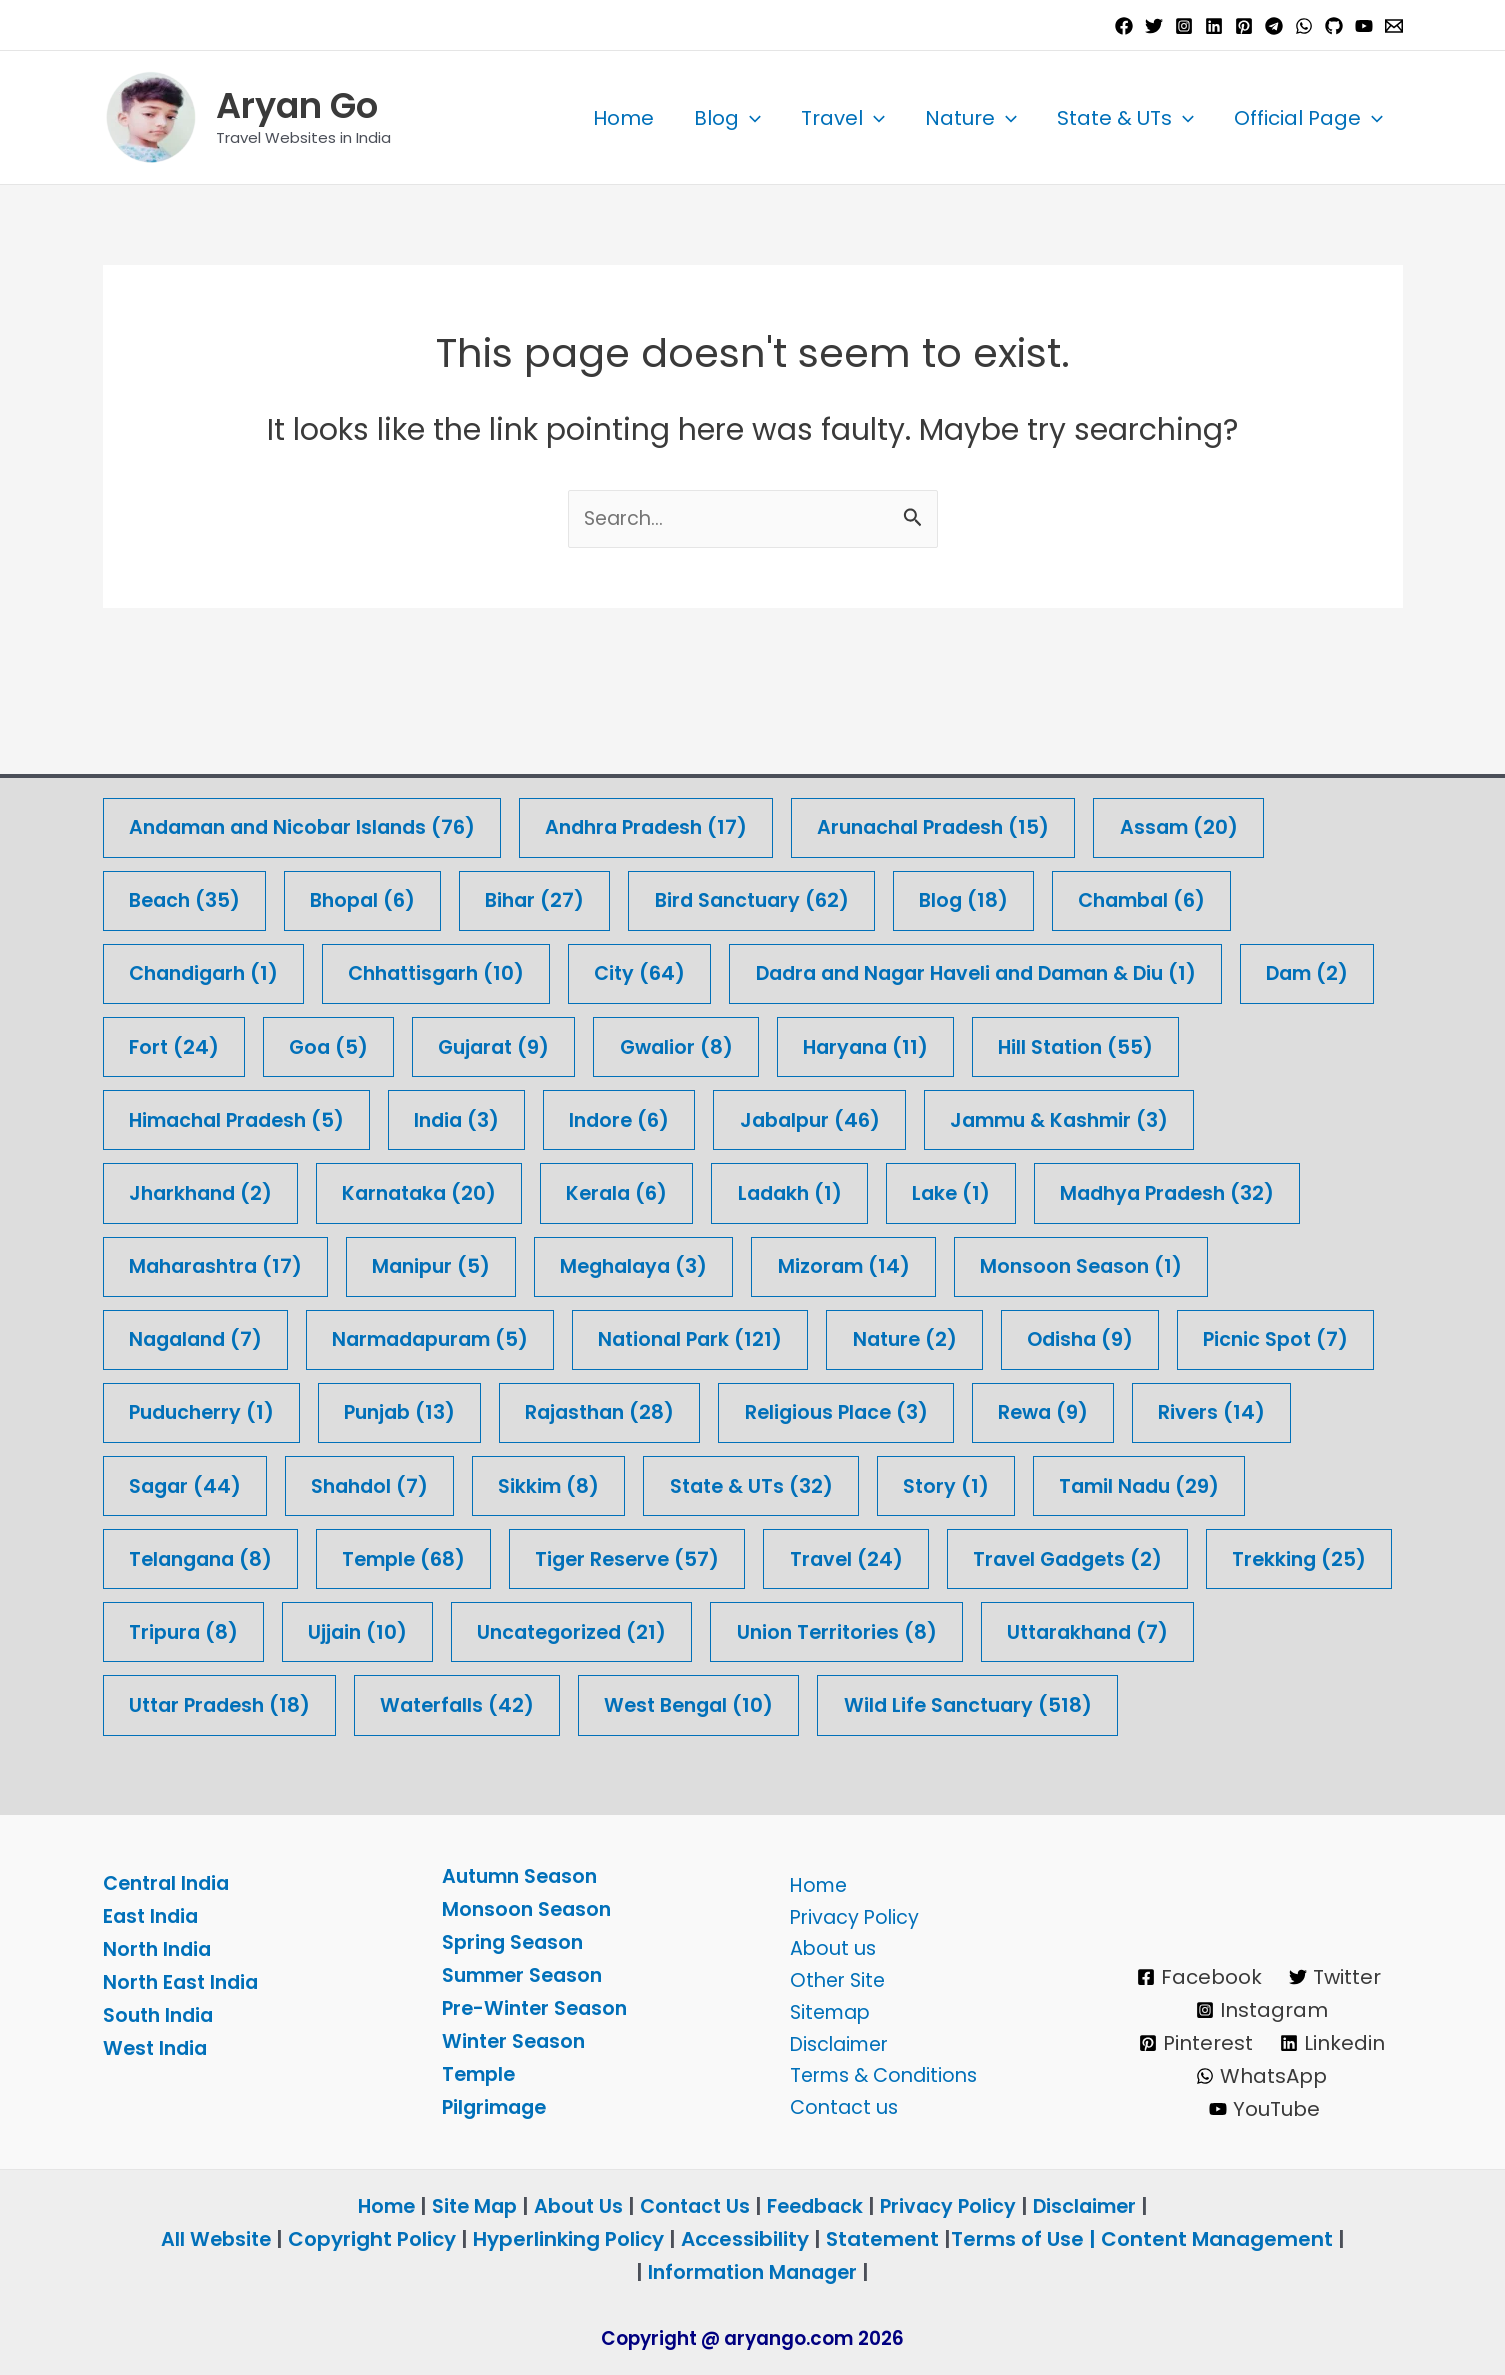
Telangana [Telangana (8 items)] (443, 1483)
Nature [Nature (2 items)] (936, 1261)
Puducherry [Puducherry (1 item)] (426, 1335)
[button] (750, 118)
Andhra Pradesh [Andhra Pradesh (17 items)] (668, 743)
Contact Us (693, 2206)
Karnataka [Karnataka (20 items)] (431, 1113)
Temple (481, 2074)
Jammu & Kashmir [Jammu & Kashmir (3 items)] (1094, 1039)
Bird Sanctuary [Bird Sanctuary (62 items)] (772, 817)
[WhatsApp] (1304, 26)
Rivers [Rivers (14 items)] (184, 1409)
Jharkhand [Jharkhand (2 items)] (204, 1113)
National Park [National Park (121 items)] (715, 1261)
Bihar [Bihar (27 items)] (549, 817)
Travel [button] (843, 118)
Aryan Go (297, 105)
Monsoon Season (529, 1909)
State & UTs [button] (1125, 118)
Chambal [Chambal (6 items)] (1175, 817)
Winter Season (516, 2041)
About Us (573, 2206)
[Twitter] (1154, 26)
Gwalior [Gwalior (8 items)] (850, 965)
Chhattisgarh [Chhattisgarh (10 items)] (451, 891)
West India (157, 2048)
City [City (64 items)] (662, 891)
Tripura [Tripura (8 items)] (664, 1557)
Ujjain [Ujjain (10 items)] (842, 1557)
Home (623, 118)
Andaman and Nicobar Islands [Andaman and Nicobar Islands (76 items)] (310, 743)
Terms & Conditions (881, 2074)
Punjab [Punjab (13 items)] (632, 1335)
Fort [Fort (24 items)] (333, 965)
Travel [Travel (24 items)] (1108, 1483)
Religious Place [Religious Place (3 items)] (1083, 1335)
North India (159, 1949)
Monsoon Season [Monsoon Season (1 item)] (1111, 1187)
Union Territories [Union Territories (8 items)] (232, 1631)
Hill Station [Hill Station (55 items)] (1262, 965)
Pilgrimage (497, 2107)
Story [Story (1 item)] (1148, 1409)
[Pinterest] (1244, 26)
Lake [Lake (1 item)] (979, 1113)
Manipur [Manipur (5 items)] (443, 1187)
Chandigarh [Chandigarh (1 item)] (208, 891)
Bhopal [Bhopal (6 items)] (371, 817)
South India (161, 2015)
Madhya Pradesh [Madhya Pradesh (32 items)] (1202, 1113)
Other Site (832, 1975)
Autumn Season (524, 1876)
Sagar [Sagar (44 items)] (367, 1409)
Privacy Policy (849, 1909)
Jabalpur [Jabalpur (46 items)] (835, 1039)
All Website (216, 2239)
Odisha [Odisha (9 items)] (1117, 1261)
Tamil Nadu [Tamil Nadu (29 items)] (213, 1483)
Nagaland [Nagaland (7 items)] (199, 1261)
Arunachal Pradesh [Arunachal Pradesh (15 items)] (967, 743)
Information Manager (753, 2272)
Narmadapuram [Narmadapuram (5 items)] (444, 1261)
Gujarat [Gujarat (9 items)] (662, 965)
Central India (170, 1883)
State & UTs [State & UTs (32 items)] (949, 1409)
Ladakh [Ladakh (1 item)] (813, 1113)
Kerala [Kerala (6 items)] (635, 1113)
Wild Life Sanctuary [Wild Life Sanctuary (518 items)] (257, 1705)
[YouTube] (1364, 26)
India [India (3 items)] (472, 1039)
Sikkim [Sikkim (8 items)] (741, 1409)
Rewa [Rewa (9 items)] (1296, 1335)
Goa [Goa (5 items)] (491, 965)
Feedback (818, 2206)
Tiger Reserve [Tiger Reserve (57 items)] (884, 1483)
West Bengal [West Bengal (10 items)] (1227, 1631)
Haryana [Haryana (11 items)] (1045, 965)
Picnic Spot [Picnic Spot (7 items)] (204, 1335)
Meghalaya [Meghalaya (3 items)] (652, 1187)
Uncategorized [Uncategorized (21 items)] (1063, 1557)
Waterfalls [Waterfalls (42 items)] (988, 1631)
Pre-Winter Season (538, 2008)
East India (153, 1916)
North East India (184, 1982)
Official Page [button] (1308, 118)
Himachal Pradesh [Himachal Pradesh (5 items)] (243, 1039)
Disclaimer (835, 2041)
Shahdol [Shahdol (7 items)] (557, 1409)
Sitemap (825, 2008)
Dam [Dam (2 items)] (173, 965)
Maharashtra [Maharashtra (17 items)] (220, 1187)
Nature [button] (971, 118)
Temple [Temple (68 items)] (654, 1483)
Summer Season (526, 1975)
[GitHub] (1334, 26)
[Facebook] (1124, 26)
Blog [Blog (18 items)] (990, 817)
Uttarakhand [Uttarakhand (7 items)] (491, 1631)
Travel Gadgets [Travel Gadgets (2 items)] (228, 1557)
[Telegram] (1274, 26)
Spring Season (515, 1942)
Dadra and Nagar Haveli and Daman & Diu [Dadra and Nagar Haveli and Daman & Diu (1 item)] (1013, 891)
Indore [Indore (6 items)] (639, 1039)
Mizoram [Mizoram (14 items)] (868, 1187)
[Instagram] (1184, 26)
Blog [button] (727, 118)
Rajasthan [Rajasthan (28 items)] (839, 1335)
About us (826, 1942)
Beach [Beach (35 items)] (187, 817)
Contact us (838, 2107)
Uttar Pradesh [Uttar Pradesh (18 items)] (742, 1631)
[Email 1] (1394, 26)
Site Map (468, 2206)
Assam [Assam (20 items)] (1220, 743)
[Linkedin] (1214, 26)
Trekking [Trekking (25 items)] (467, 1557)
